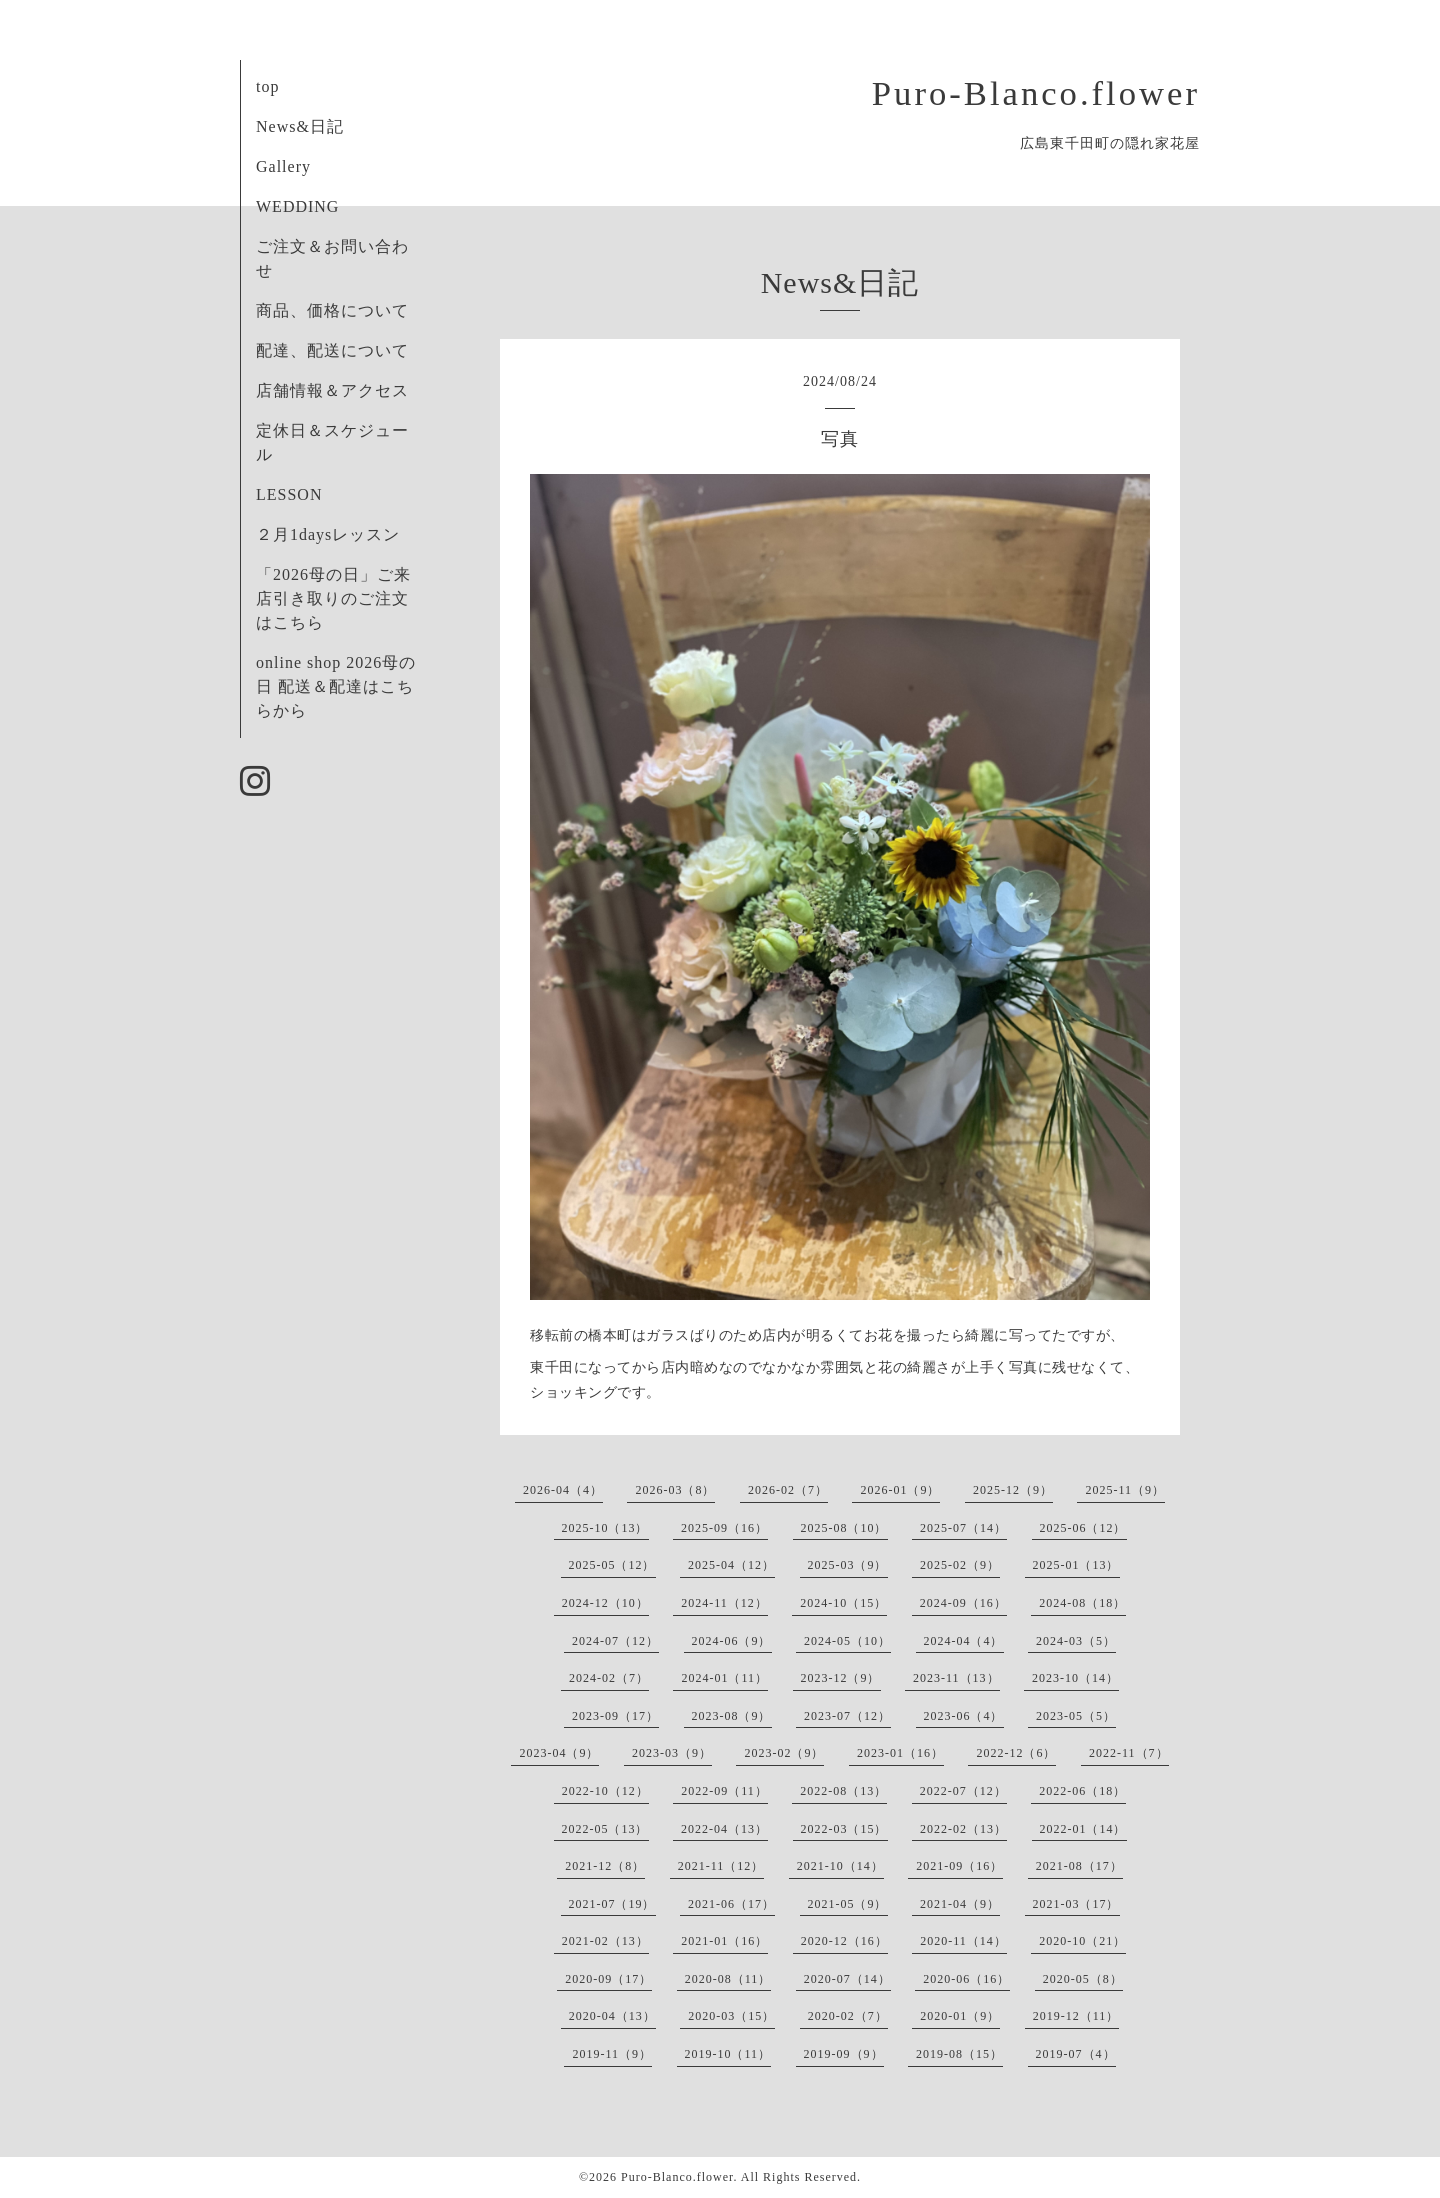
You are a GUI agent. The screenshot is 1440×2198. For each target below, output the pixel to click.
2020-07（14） (847, 1979)
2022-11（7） (1129, 1753)
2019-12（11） (1076, 2016)
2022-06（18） (1082, 1791)
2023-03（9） (672, 1753)
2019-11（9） (612, 2054)
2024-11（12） (724, 1603)
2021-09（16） (959, 1866)
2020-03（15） (731, 2016)
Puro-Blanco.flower (1036, 93)
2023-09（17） (615, 1716)
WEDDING (297, 206)
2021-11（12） (721, 1866)
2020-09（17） (608, 1979)
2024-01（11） (724, 1678)
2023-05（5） (1076, 1716)
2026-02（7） (788, 1490)
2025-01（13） (1076, 1565)
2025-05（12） (612, 1565)
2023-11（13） (956, 1678)
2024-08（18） (1082, 1603)
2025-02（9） (960, 1565)
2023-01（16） (900, 1753)
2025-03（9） (848, 1565)
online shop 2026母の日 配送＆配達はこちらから (336, 686)
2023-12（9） (841, 1678)
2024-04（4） (964, 1641)
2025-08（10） (844, 1528)
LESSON (289, 494)
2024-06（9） (732, 1641)
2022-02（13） (963, 1829)
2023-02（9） (784, 1753)
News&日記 (300, 126)
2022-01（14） (1083, 1829)
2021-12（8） (605, 1866)
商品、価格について (332, 310)
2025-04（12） (731, 1565)
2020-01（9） (960, 2016)
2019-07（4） (1076, 2054)
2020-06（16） (966, 1979)
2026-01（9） (900, 1490)
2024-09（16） (963, 1603)
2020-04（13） (612, 2016)
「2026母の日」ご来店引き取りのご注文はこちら (333, 598)
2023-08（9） (732, 1716)
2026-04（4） (563, 1490)
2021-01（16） (724, 1941)
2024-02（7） (609, 1678)
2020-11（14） (963, 1941)
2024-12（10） (605, 1603)
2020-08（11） (728, 1979)
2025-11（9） (1125, 1490)
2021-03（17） (1076, 1904)
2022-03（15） (844, 1829)
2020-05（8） (1083, 1979)
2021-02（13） (605, 1941)
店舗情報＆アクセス (332, 390)
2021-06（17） (731, 1904)
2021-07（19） (612, 1904)
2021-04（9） (960, 1904)
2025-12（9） (1013, 1490)
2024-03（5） (1076, 1641)
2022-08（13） (843, 1791)
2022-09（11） (724, 1791)
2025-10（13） (605, 1528)
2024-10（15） (843, 1603)
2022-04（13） (724, 1829)
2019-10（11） (728, 2054)
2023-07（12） (847, 1716)
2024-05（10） (847, 1641)
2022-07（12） (963, 1791)
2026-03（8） (675, 1490)
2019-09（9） (844, 2054)
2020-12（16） (844, 1941)
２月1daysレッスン (328, 534)
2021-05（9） (848, 1904)
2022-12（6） (1016, 1753)
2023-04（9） (559, 1753)
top (267, 86)
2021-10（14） (840, 1866)
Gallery (283, 166)
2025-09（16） (724, 1528)
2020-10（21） (1082, 1941)
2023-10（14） (1075, 1678)
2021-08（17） (1079, 1866)
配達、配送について (332, 350)
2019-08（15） (959, 2054)
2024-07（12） (615, 1641)
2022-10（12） (605, 1791)
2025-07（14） (963, 1528)
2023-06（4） (964, 1716)
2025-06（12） (1083, 1528)
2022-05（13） (605, 1829)
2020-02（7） (848, 2016)
